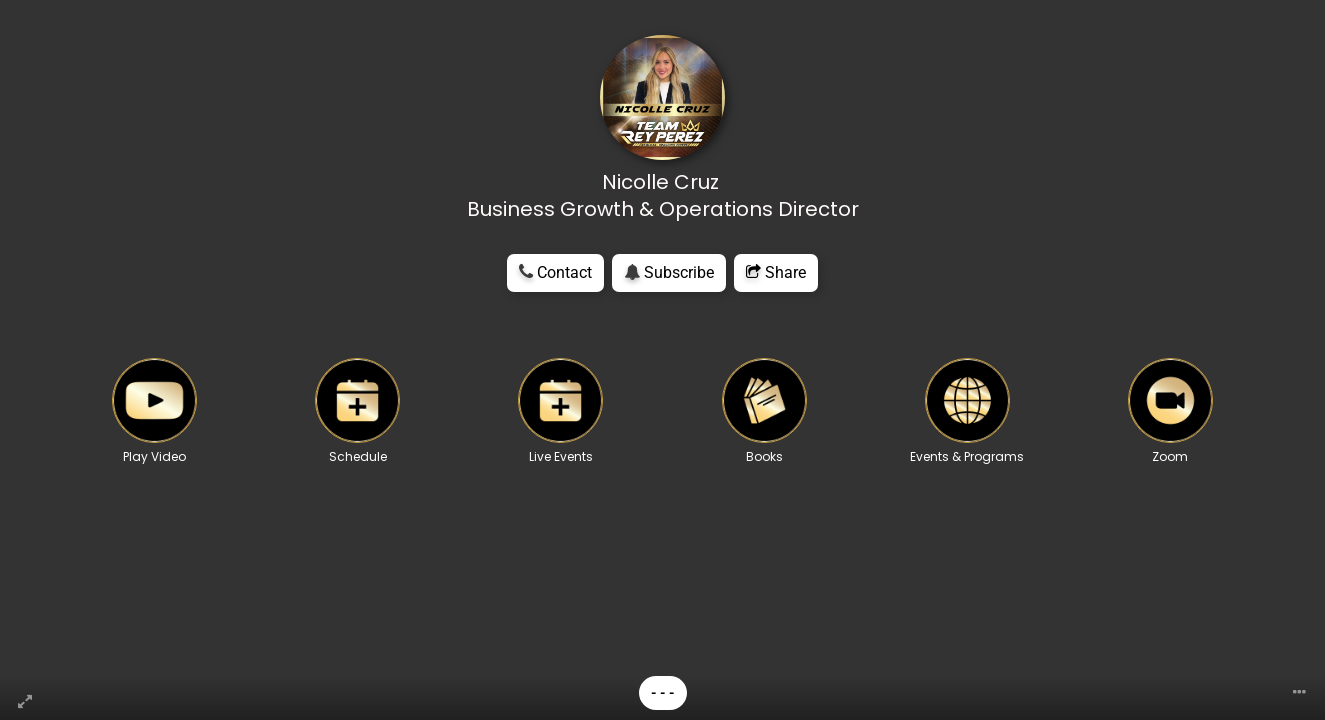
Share (776, 272)
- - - (663, 693)
